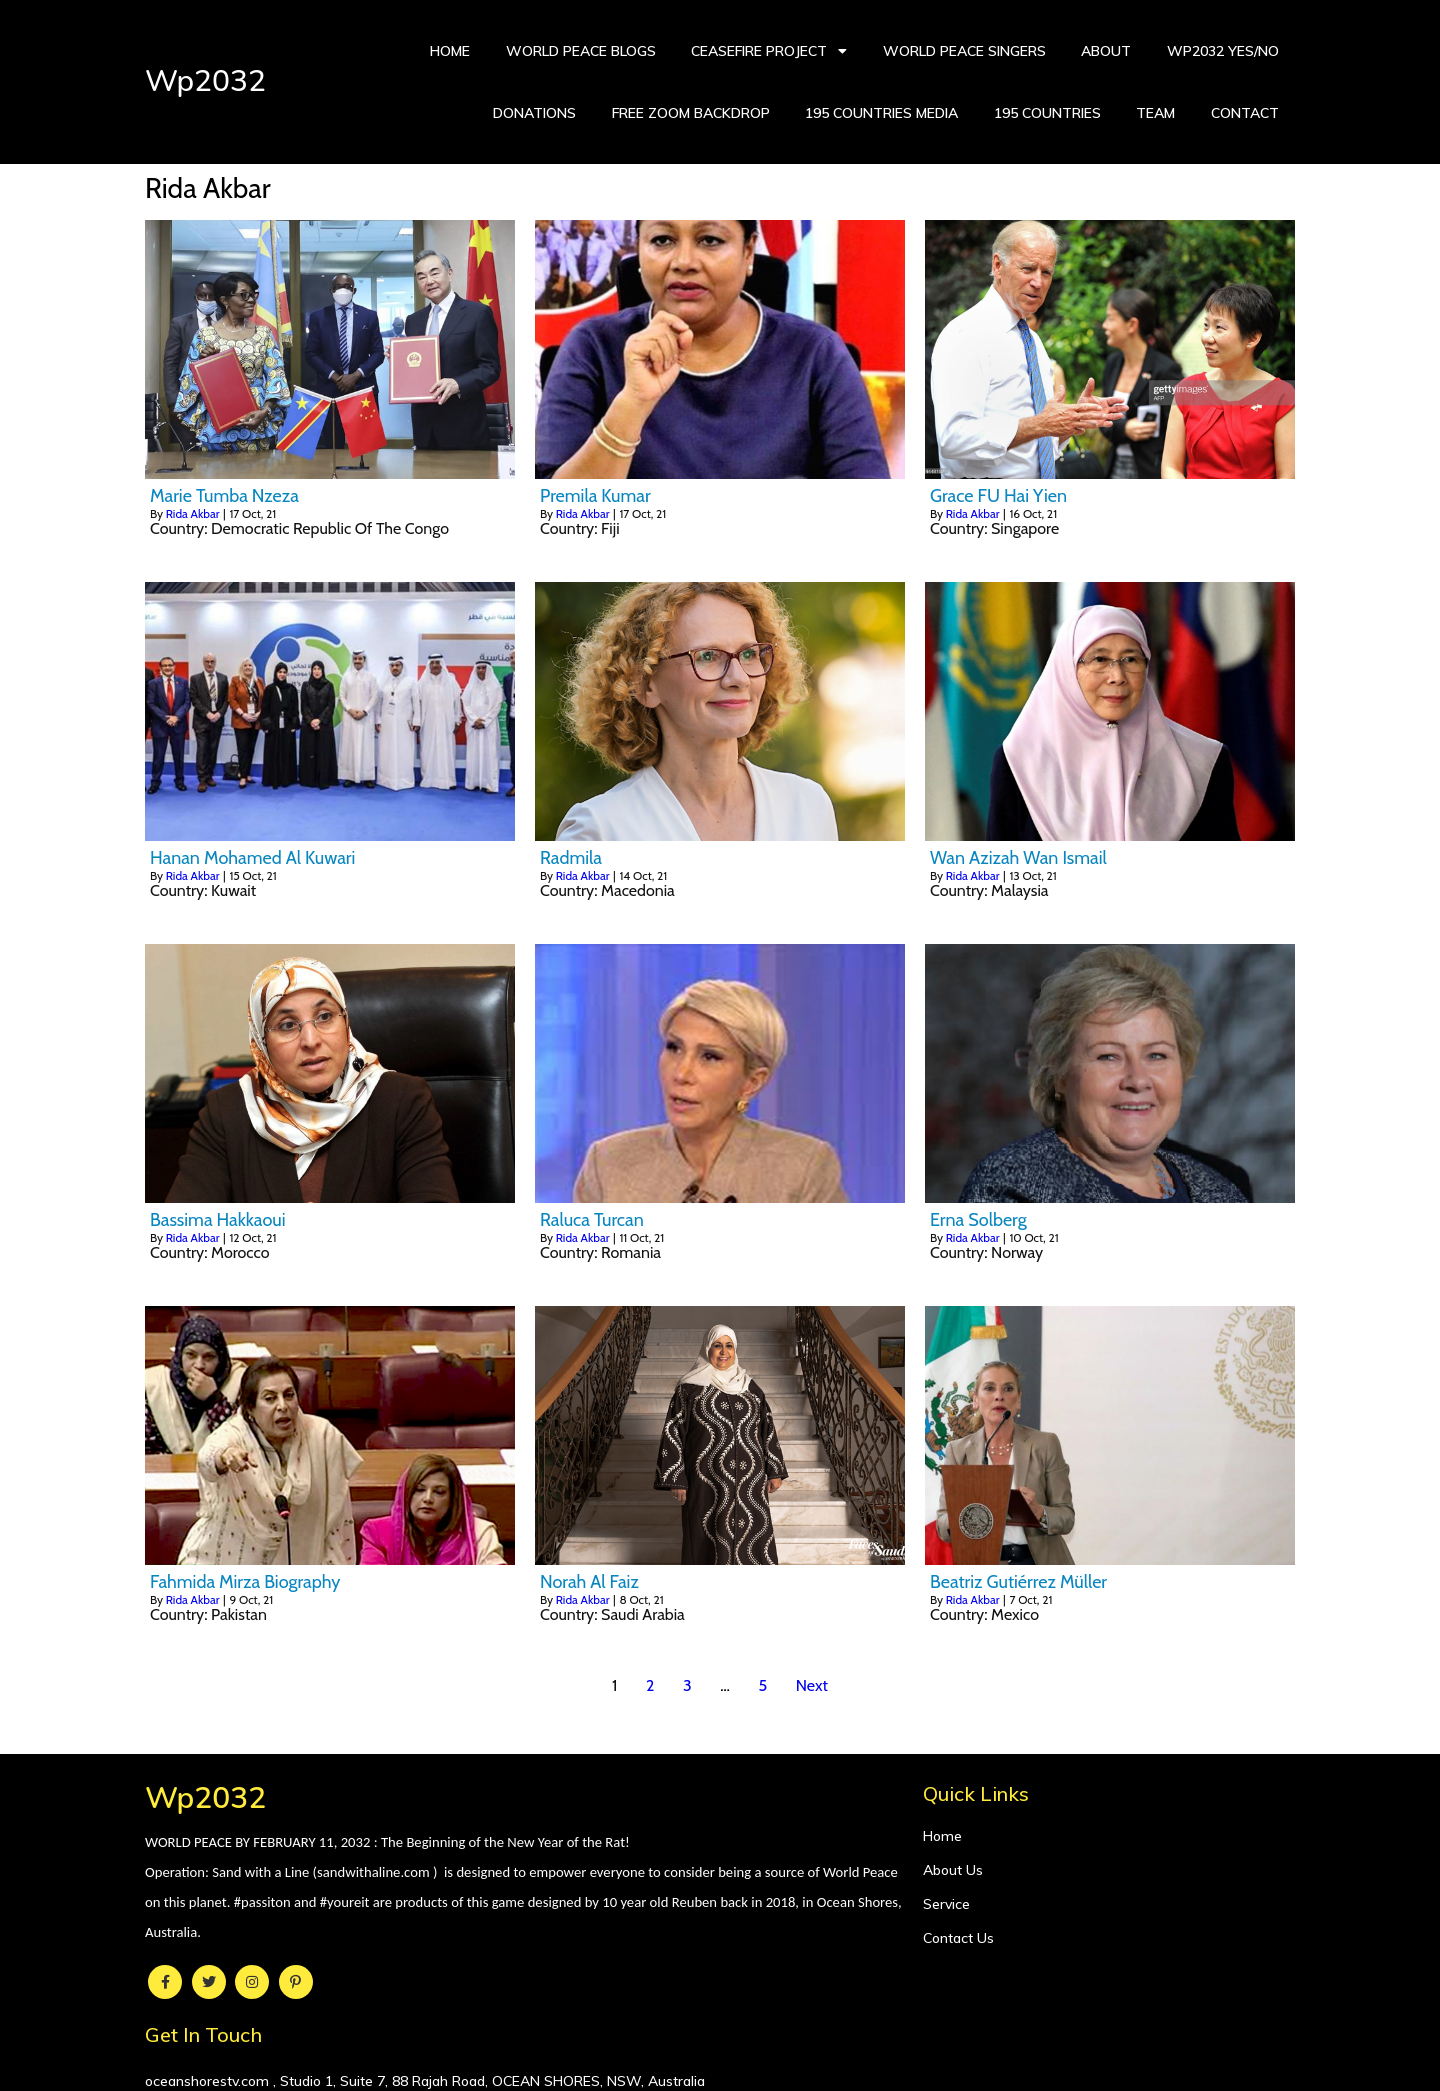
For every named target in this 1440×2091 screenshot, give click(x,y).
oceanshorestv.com (987, 1840)
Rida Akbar (193, 513)
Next (812, 1685)
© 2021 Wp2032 (720, 2063)
